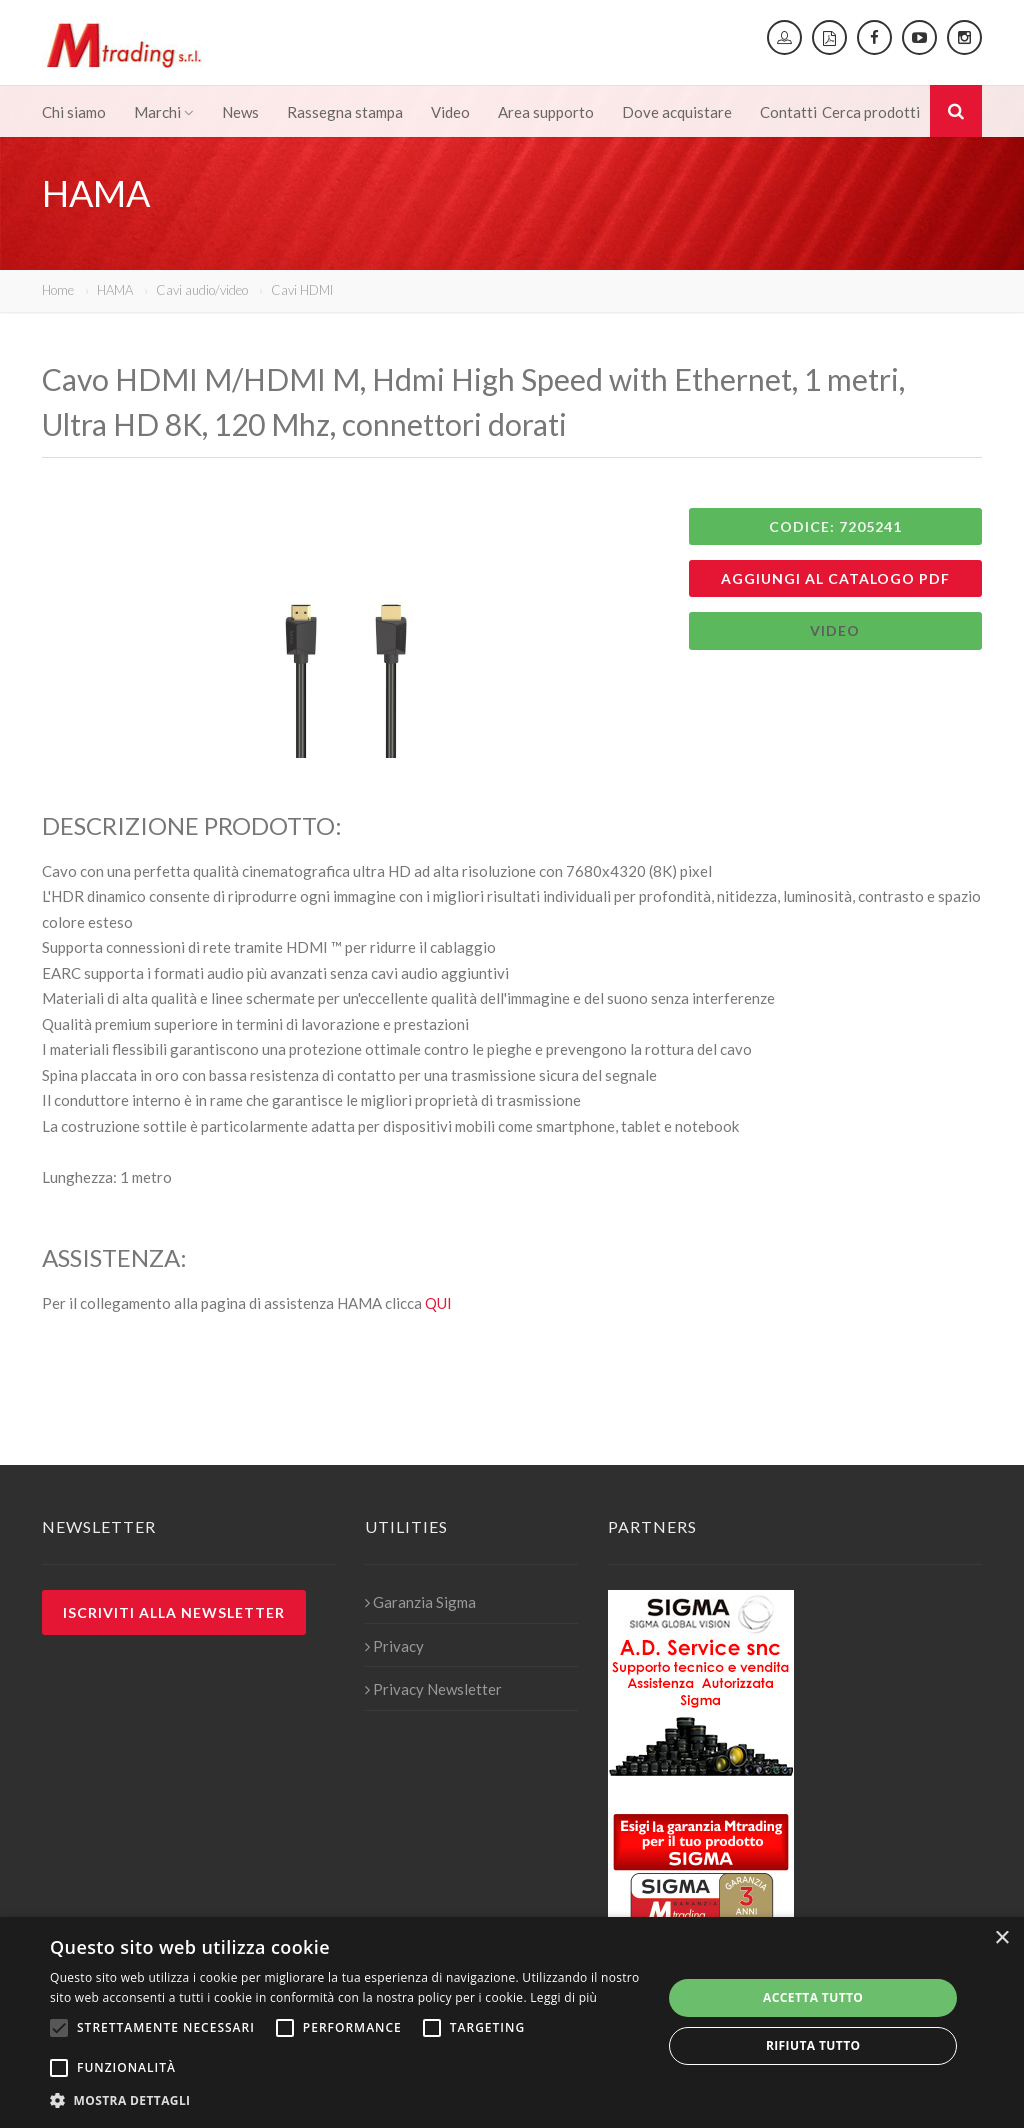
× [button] (1001, 1938)
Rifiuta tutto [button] (813, 2045)
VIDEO (835, 630)
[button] (347, 2101)
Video (450, 112)
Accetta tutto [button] (813, 1997)
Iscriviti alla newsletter (174, 1612)
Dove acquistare (677, 112)
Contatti (788, 112)
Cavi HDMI (302, 290)
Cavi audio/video (202, 290)
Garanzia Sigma (420, 1602)
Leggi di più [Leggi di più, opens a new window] (563, 1997)
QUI (438, 1303)
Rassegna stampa (345, 112)
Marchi (164, 112)
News (240, 112)
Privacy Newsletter (433, 1689)
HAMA (115, 290)
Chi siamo (74, 112)
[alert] (512, 2022)
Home (58, 290)
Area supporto (546, 112)
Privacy (394, 1646)
